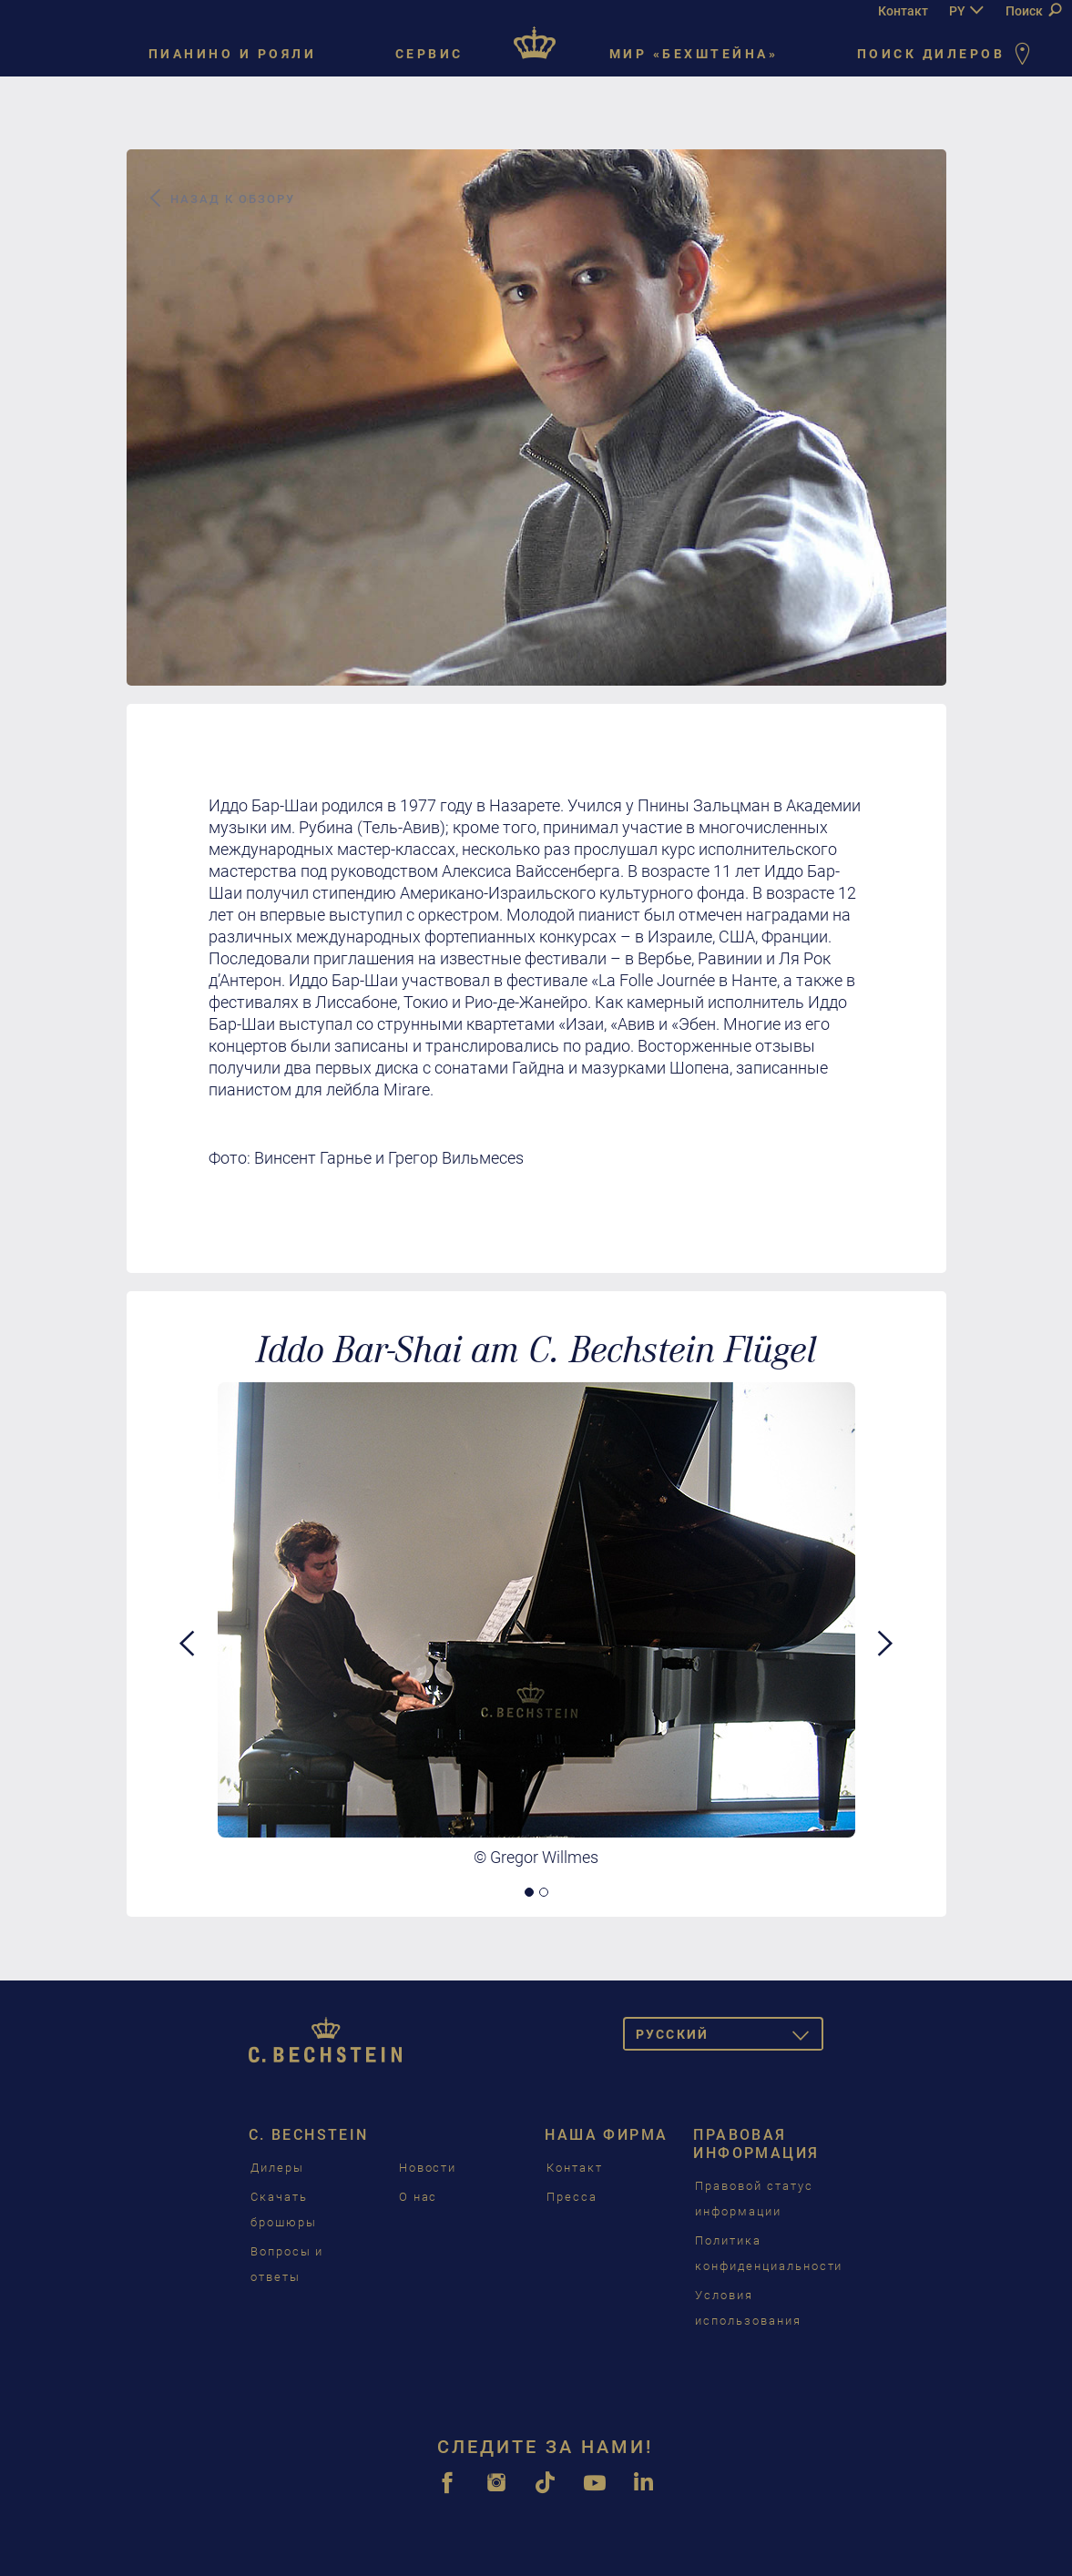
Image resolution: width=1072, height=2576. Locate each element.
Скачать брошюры (283, 2209)
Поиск (1033, 11)
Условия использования (748, 2307)
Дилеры (277, 2167)
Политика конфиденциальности (768, 2253)
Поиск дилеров (947, 55)
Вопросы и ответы (287, 2264)
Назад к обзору (221, 198)
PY (957, 11)
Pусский (729, 2037)
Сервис (429, 53)
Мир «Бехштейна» (694, 53)
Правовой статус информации (753, 2198)
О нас (418, 2197)
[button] (188, 1755)
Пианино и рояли (232, 53)
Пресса (571, 2197)
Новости (428, 2167)
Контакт (903, 11)
